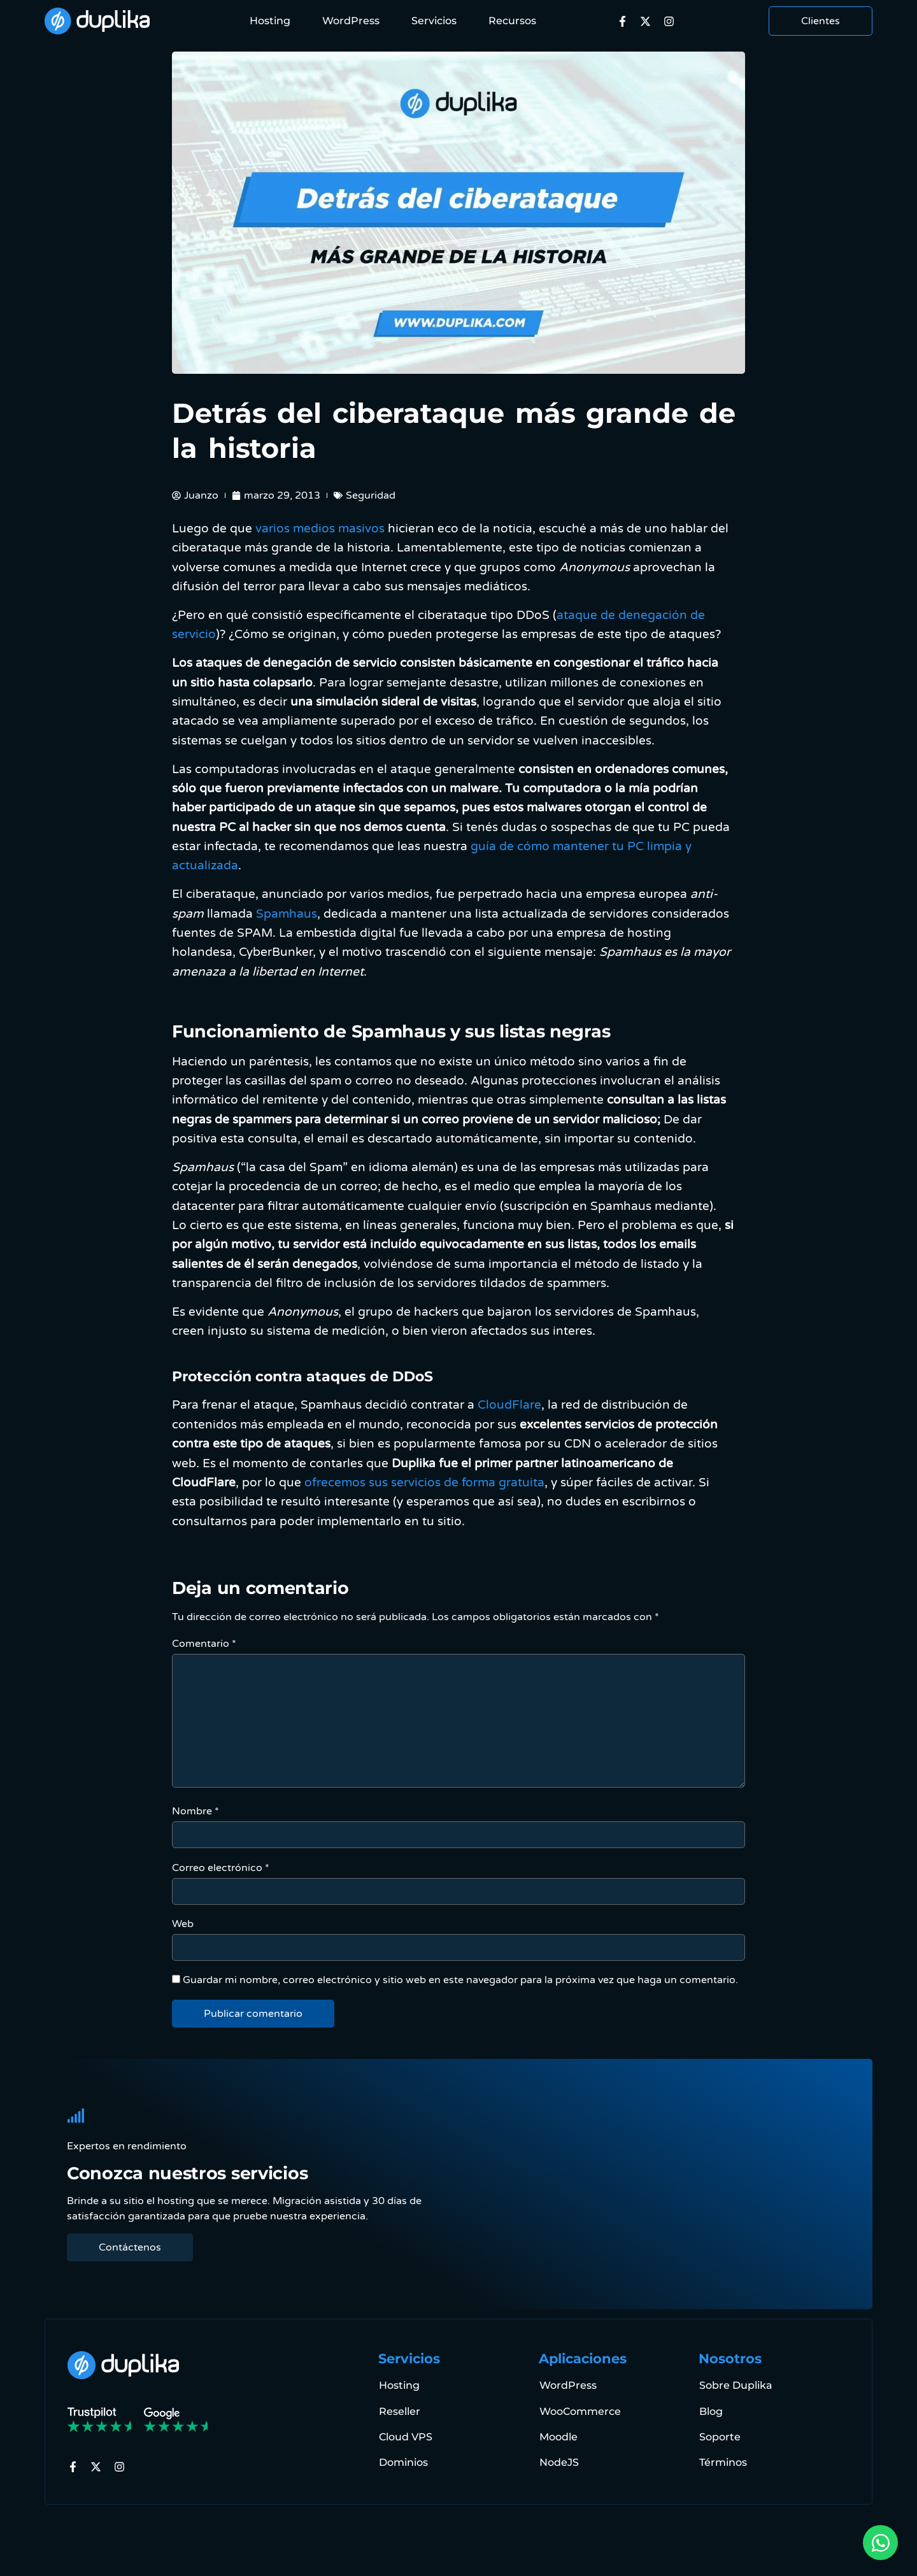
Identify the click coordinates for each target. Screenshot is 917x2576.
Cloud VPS (405, 2436)
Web (183, 1924)
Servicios (434, 21)
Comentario (204, 1643)
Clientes (820, 21)
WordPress (351, 21)
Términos (722, 2462)
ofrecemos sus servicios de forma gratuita (424, 1482)
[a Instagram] (672, 21)
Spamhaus (286, 913)
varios (272, 528)
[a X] (648, 21)
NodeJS (558, 2462)
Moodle (558, 2436)
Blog (710, 2411)
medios (314, 528)
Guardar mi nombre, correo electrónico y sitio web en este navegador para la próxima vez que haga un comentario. (460, 1980)
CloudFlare (509, 1404)
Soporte (719, 2436)
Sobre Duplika (735, 2385)
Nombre (195, 1811)
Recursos (512, 21)
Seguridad (370, 495)
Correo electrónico (220, 1867)
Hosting (270, 21)
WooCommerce (579, 2411)
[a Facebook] (625, 21)
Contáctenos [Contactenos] (130, 2247)
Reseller (399, 2411)
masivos (361, 528)
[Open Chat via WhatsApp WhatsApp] (880, 2542)
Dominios (402, 2462)
